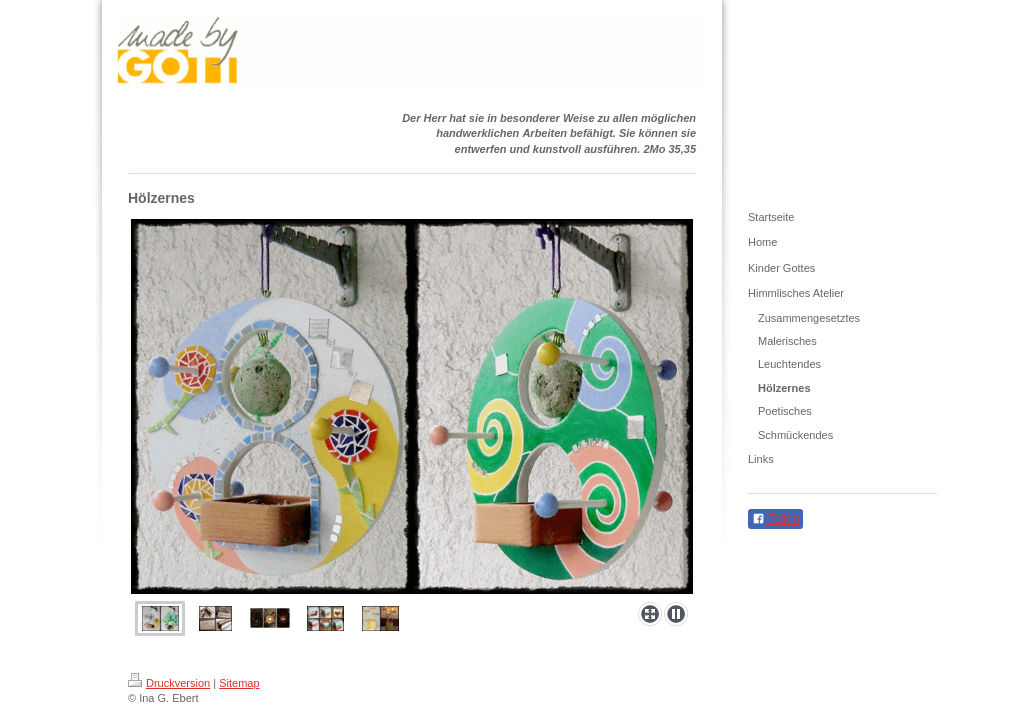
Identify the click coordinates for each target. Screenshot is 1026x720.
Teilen (775, 519)
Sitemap (239, 683)
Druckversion (169, 683)
